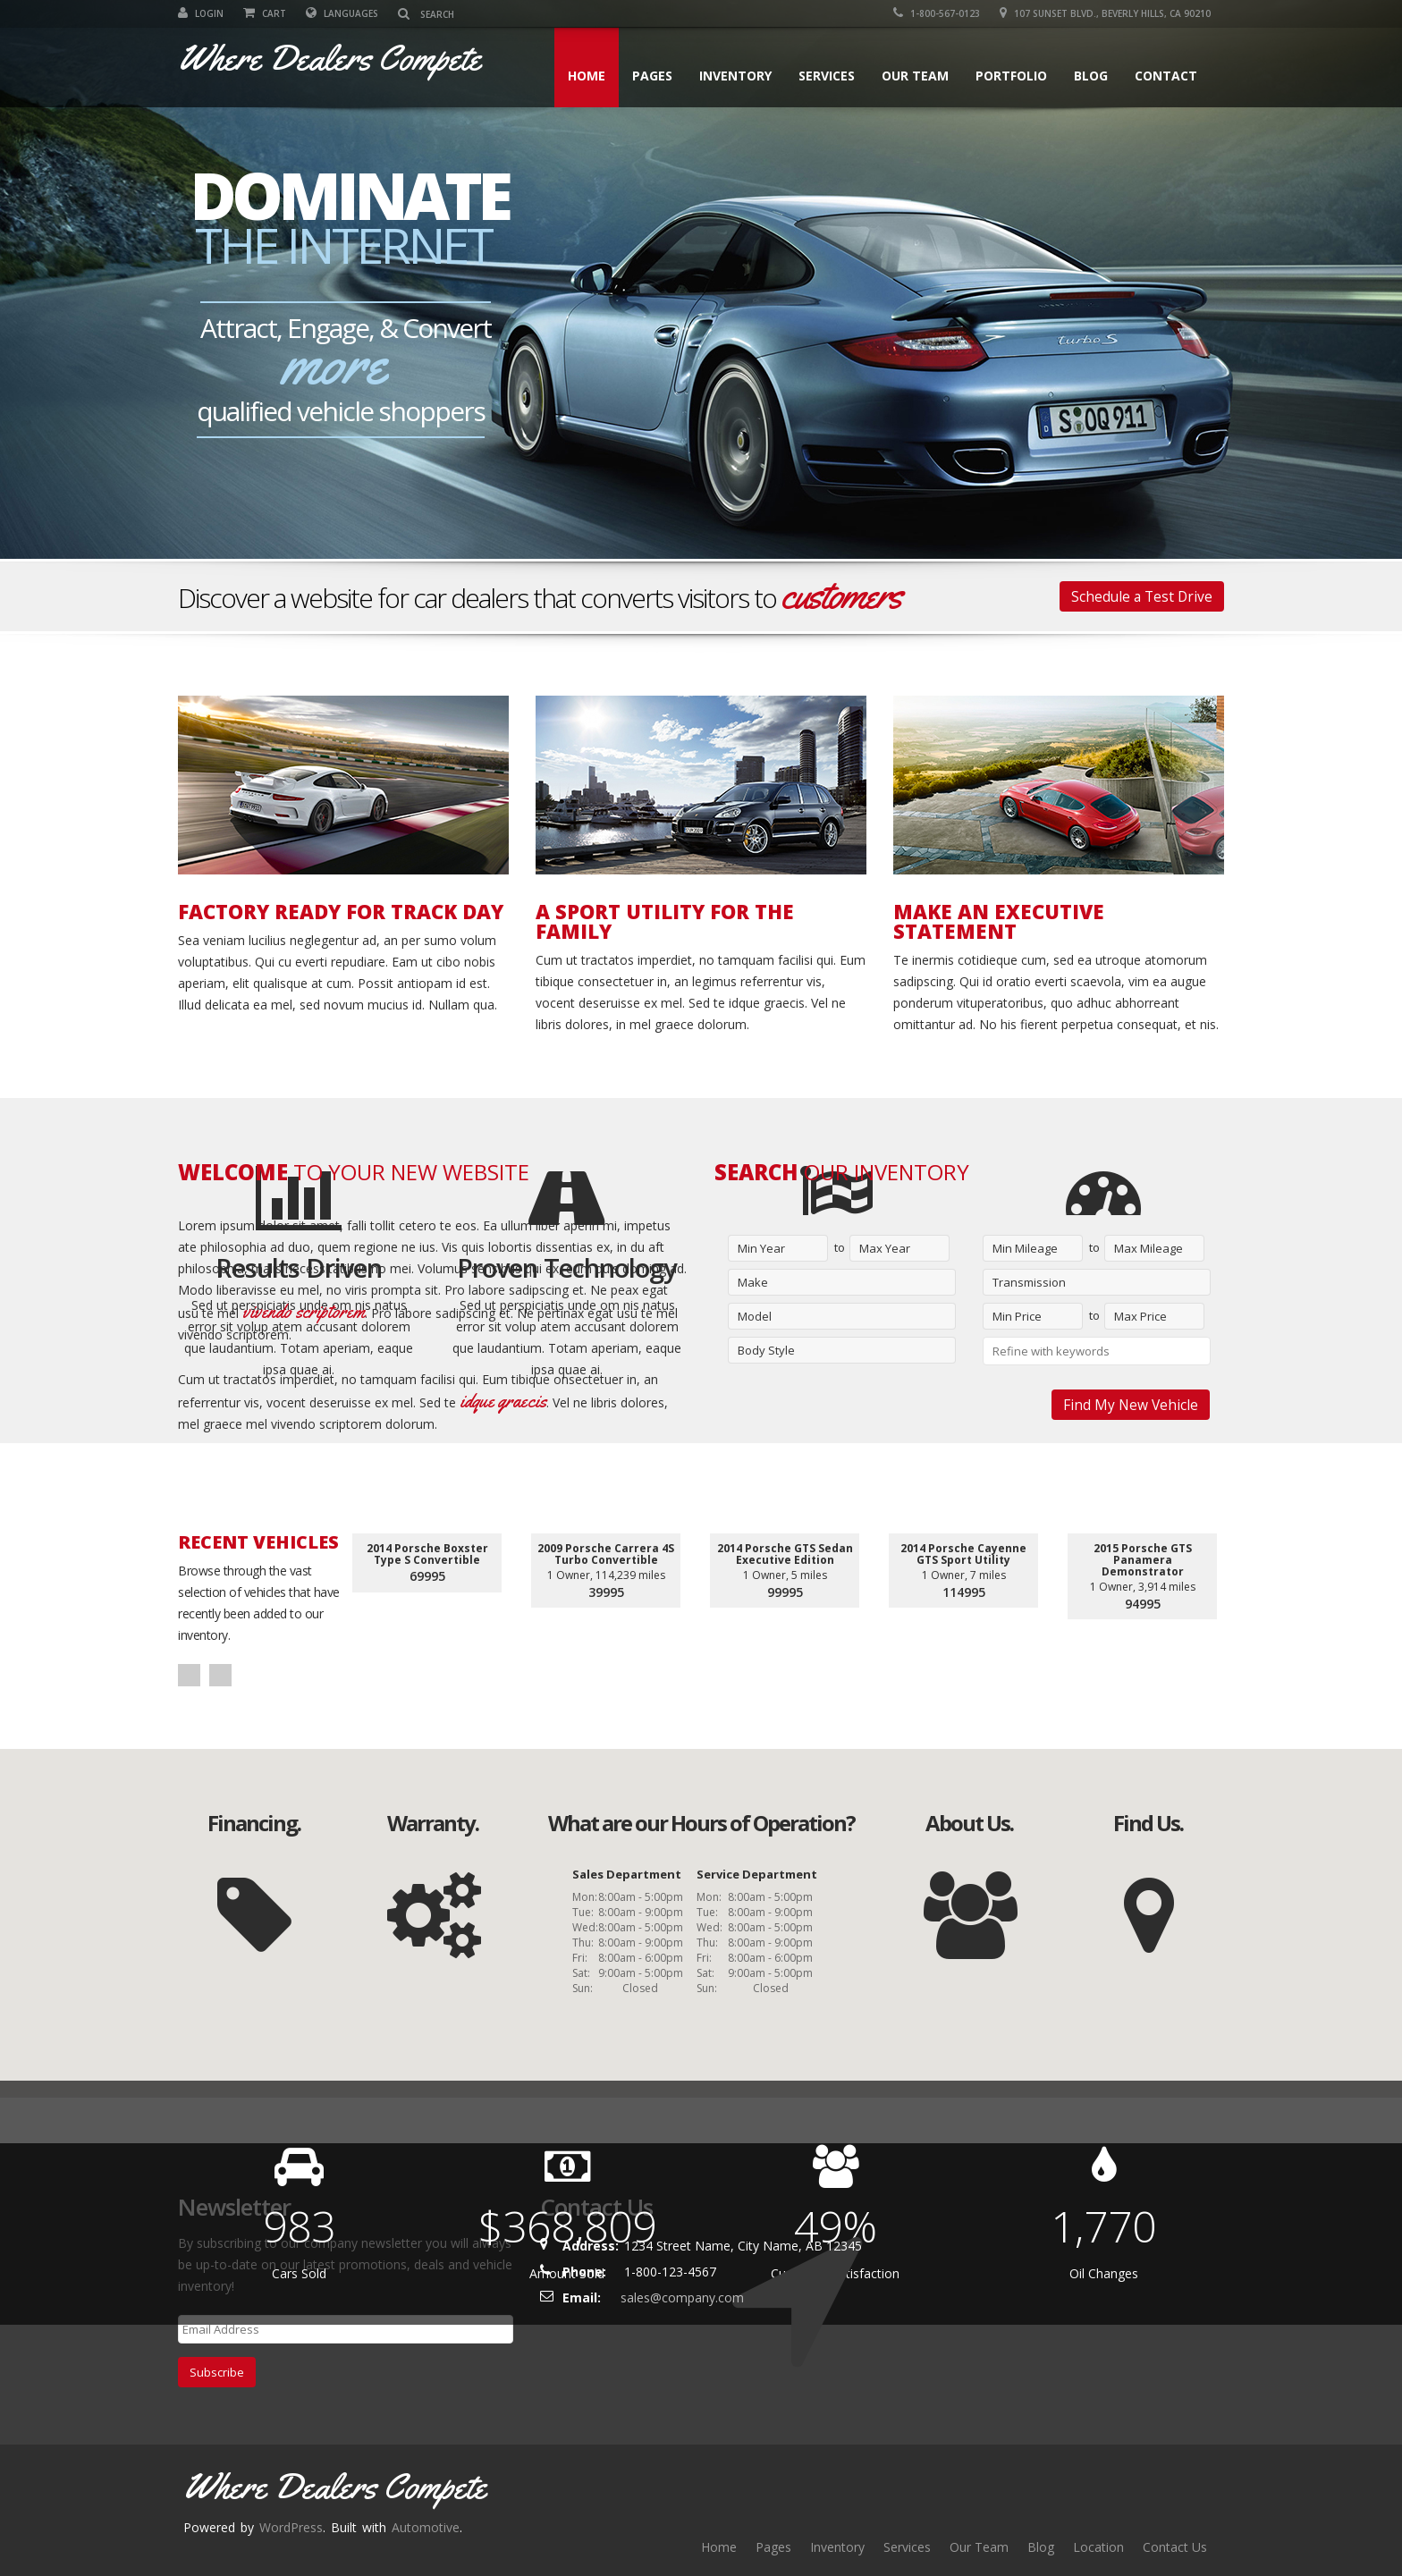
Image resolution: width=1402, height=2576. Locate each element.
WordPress (291, 2527)
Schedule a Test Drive (1141, 596)
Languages (342, 13)
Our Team (915, 75)
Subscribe (217, 2372)
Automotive (426, 2527)
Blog (1091, 75)
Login (201, 13)
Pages (652, 75)
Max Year (884, 1248)
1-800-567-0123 (936, 13)
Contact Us (1175, 2546)
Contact (1166, 75)
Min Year (761, 1248)
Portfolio (1011, 75)
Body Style (766, 1350)
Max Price (1140, 1316)
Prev (189, 1675)
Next (220, 1675)
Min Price (1017, 1316)
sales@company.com (682, 2297)
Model (755, 1316)
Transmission (1029, 1282)
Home (586, 75)
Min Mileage (1025, 1248)
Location (1098, 2546)
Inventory (735, 75)
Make (753, 1282)
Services (826, 75)
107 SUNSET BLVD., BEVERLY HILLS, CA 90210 (1105, 13)
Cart (264, 13)
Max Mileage (1148, 1248)
